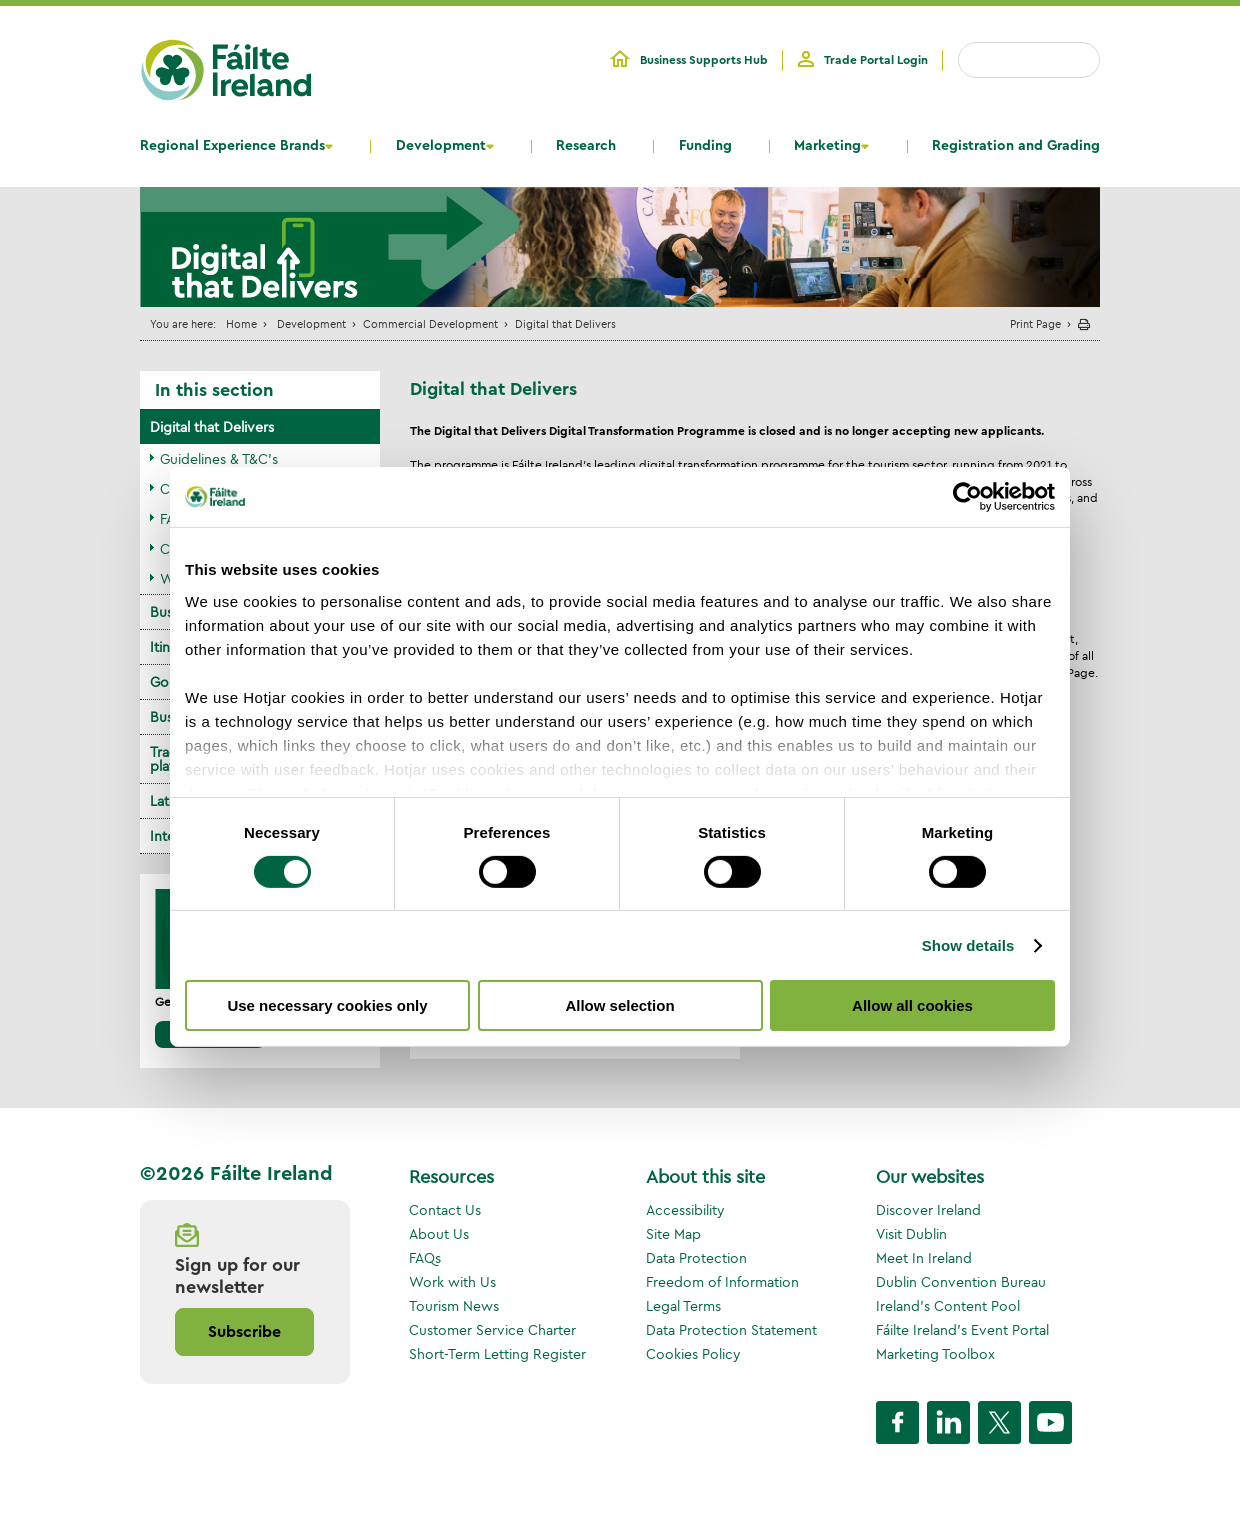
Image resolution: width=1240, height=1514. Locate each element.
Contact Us (445, 1210)
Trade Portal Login (876, 60)
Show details (968, 945)
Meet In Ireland (924, 1258)
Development (441, 146)
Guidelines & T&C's (219, 459)
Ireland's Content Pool (948, 1306)
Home (241, 323)
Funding (705, 146)
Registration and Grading (1016, 146)
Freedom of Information (722, 1282)
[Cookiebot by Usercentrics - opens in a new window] (967, 497)
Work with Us (452, 1282)
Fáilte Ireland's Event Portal (962, 1330)
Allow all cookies (912, 1005)
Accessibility (685, 1210)
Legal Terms (683, 1306)
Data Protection (696, 1258)
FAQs (425, 1258)
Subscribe (244, 1332)
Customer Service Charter (492, 1330)
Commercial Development (430, 323)
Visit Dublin (911, 1234)
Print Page (1035, 323)
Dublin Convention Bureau (961, 1282)
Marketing (827, 146)
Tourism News (454, 1306)
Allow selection (619, 1005)
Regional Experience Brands (232, 146)
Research (586, 146)
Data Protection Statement (731, 1330)
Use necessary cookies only (327, 1005)
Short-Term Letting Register (497, 1354)
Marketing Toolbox (935, 1354)
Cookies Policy (693, 1354)
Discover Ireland (928, 1210)
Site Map (673, 1234)
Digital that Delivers (212, 427)
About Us (439, 1234)
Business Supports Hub (704, 60)
